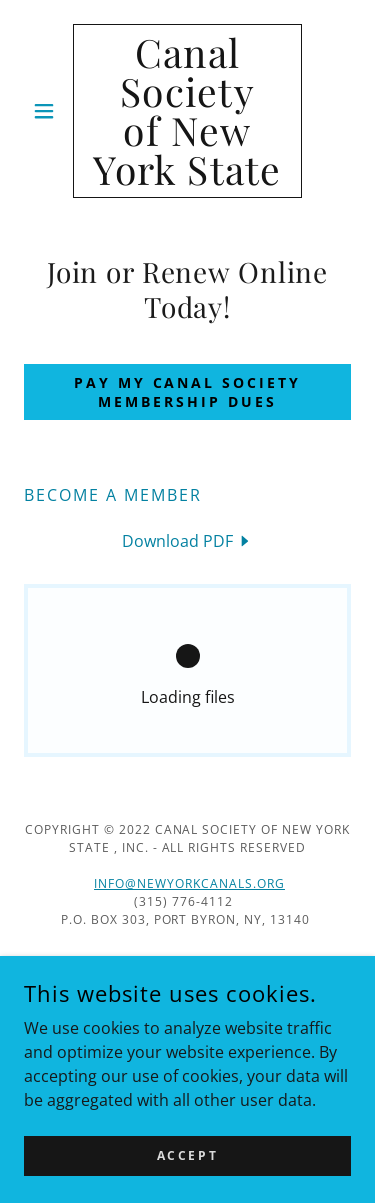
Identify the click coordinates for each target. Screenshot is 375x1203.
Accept (187, 1155)
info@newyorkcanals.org (189, 883)
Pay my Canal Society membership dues (188, 392)
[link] (187, 111)
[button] (48, 111)
